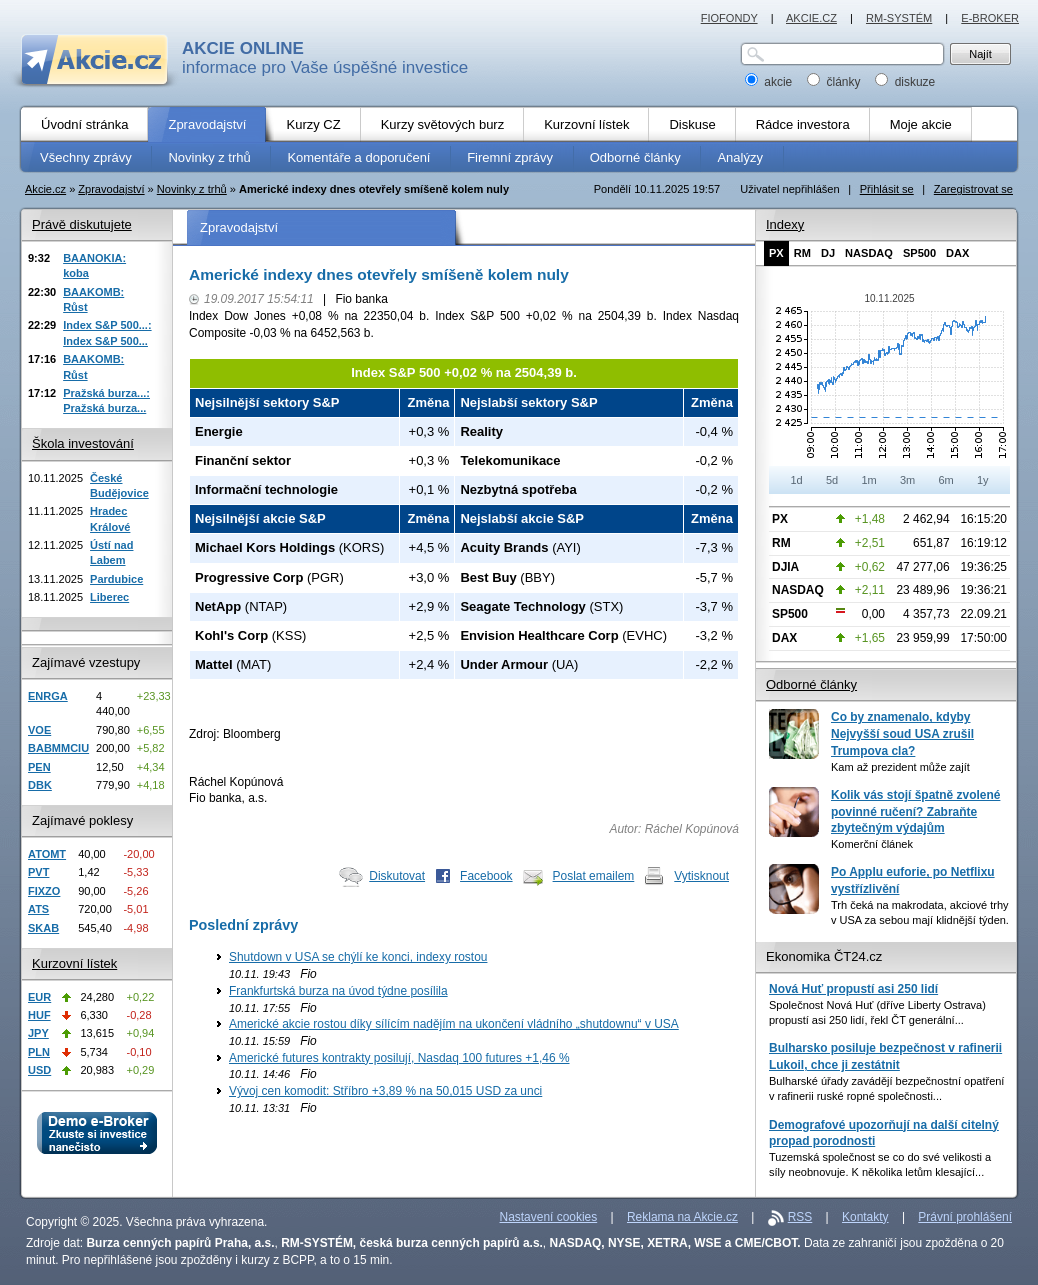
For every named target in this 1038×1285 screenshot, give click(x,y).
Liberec (109, 597)
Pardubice (116, 579)
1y (983, 480)
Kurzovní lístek (74, 963)
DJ (828, 253)
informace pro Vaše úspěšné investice (325, 58)
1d (796, 480)
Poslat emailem (594, 876)
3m (907, 480)
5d (832, 480)
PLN (39, 1052)
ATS (38, 909)
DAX (957, 253)
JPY (38, 1033)
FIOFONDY (729, 18)
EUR (39, 997)
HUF (39, 1015)
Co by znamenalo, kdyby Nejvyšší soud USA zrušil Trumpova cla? (902, 733)
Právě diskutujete (82, 224)
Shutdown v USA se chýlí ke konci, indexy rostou (358, 957)
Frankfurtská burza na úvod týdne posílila (338, 991)
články (835, 82)
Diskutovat (397, 876)
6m (945, 480)
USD (39, 1070)
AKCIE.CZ (811, 18)
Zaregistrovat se (973, 189)
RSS (800, 1217)
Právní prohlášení (965, 1217)
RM (802, 253)
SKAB (43, 928)
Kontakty (865, 1217)
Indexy (785, 224)
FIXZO (44, 891)
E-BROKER (990, 18)
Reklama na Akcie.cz (682, 1217)
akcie (770, 82)
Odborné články (811, 684)
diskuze (905, 82)
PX (776, 253)
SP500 (919, 253)
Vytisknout (701, 876)
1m (868, 480)
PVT (38, 872)
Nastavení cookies (549, 1217)
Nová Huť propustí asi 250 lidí (853, 989)
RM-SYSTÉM (899, 18)
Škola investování (83, 443)
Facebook (486, 876)
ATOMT (47, 854)
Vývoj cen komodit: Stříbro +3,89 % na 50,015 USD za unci (385, 1091)
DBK (40, 785)
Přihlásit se (887, 189)
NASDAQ (869, 253)
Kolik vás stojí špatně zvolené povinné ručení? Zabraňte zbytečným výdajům (915, 811)
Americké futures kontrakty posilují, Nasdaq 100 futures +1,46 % (399, 1058)
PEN (39, 767)
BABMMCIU (58, 748)
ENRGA (48, 696)
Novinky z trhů (192, 189)
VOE (39, 730)
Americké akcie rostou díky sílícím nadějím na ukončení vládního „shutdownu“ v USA (454, 1024)
